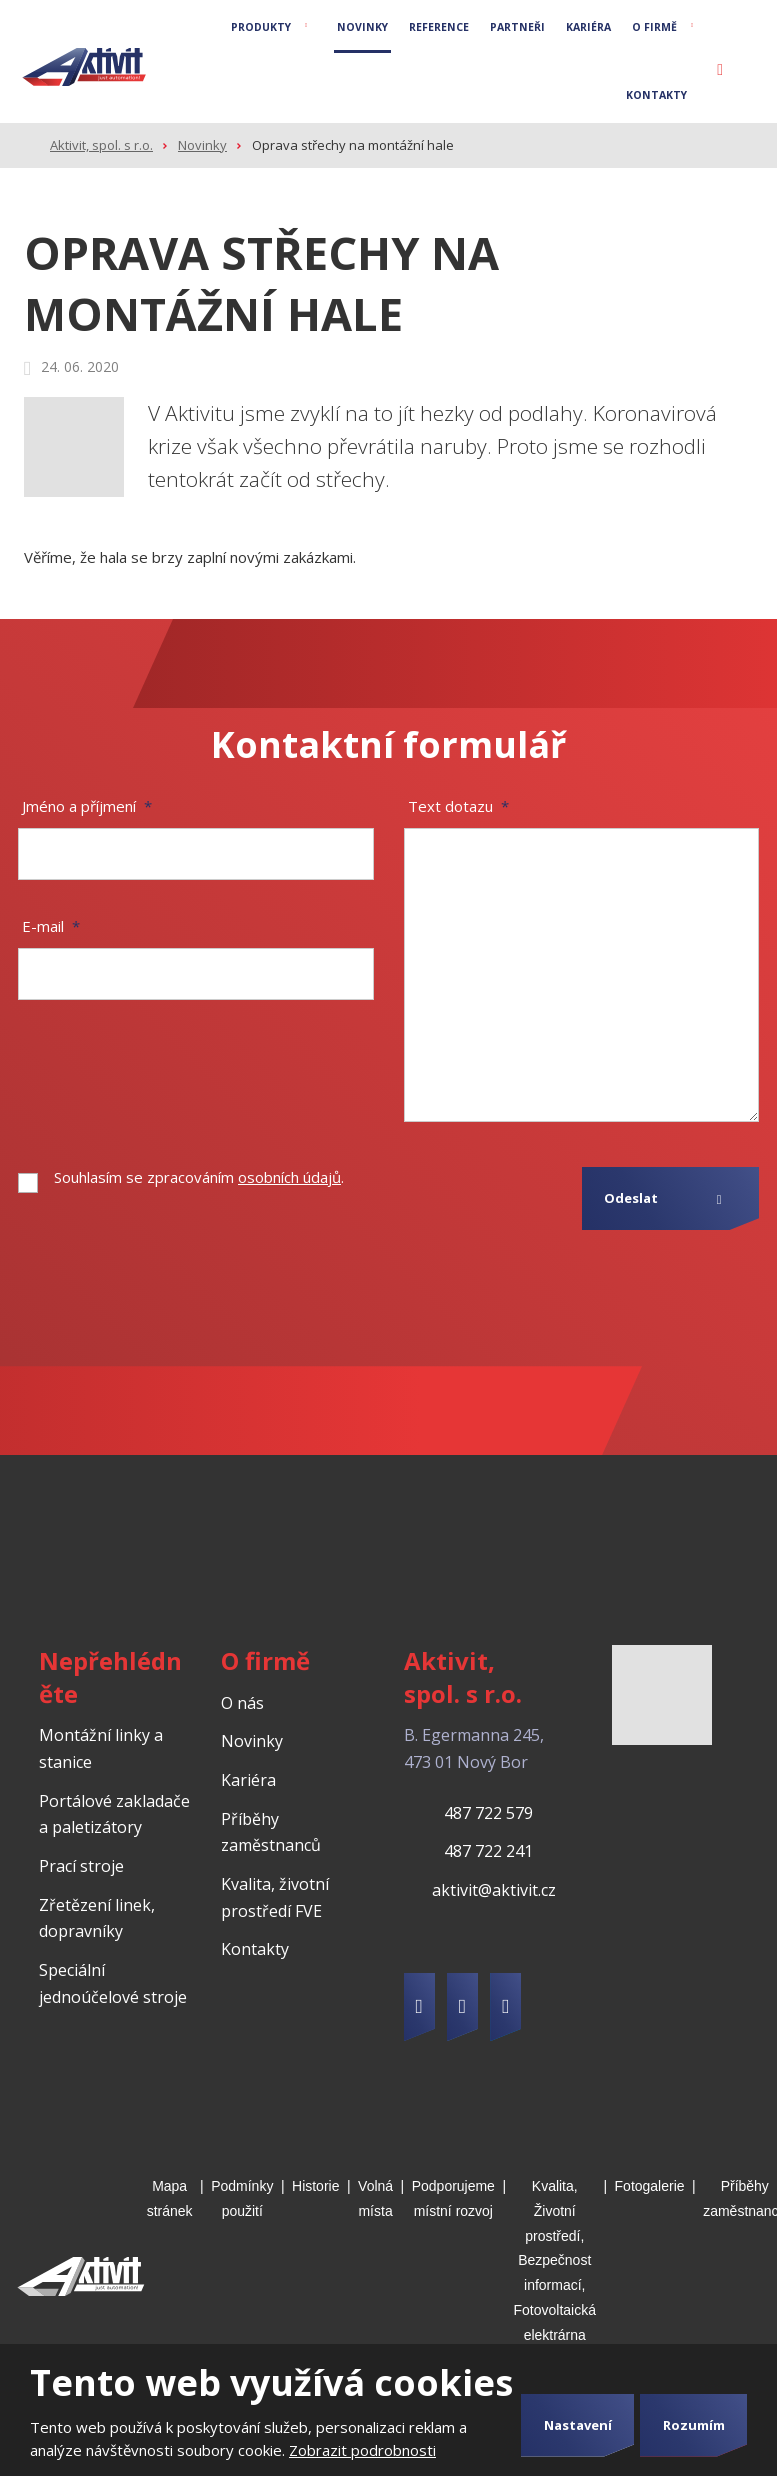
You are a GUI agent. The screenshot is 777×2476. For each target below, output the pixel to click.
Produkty (261, 27)
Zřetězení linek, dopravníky (97, 1918)
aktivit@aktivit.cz (494, 1890)
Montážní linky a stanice (101, 1748)
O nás (242, 1703)
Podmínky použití (242, 2198)
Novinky (362, 27)
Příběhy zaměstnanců (271, 1832)
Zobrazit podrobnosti (362, 2450)
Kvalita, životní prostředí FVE (275, 1897)
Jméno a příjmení (87, 806)
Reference (439, 27)
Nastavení (578, 2425)
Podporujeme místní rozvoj (453, 2198)
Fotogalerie (650, 2186)
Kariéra (588, 27)
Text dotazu (458, 806)
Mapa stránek (170, 2198)
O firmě (654, 27)
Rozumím (694, 2425)
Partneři (517, 27)
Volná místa (375, 2198)
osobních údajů (289, 1177)
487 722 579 (488, 1813)
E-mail (51, 926)
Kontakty (656, 95)
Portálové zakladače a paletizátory (114, 1814)
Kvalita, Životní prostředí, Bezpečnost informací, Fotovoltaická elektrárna (555, 2260)
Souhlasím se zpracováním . (199, 1177)
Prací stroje (81, 1866)
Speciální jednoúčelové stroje (113, 1983)
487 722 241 (488, 1851)
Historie (315, 2186)
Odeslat (631, 1198)
